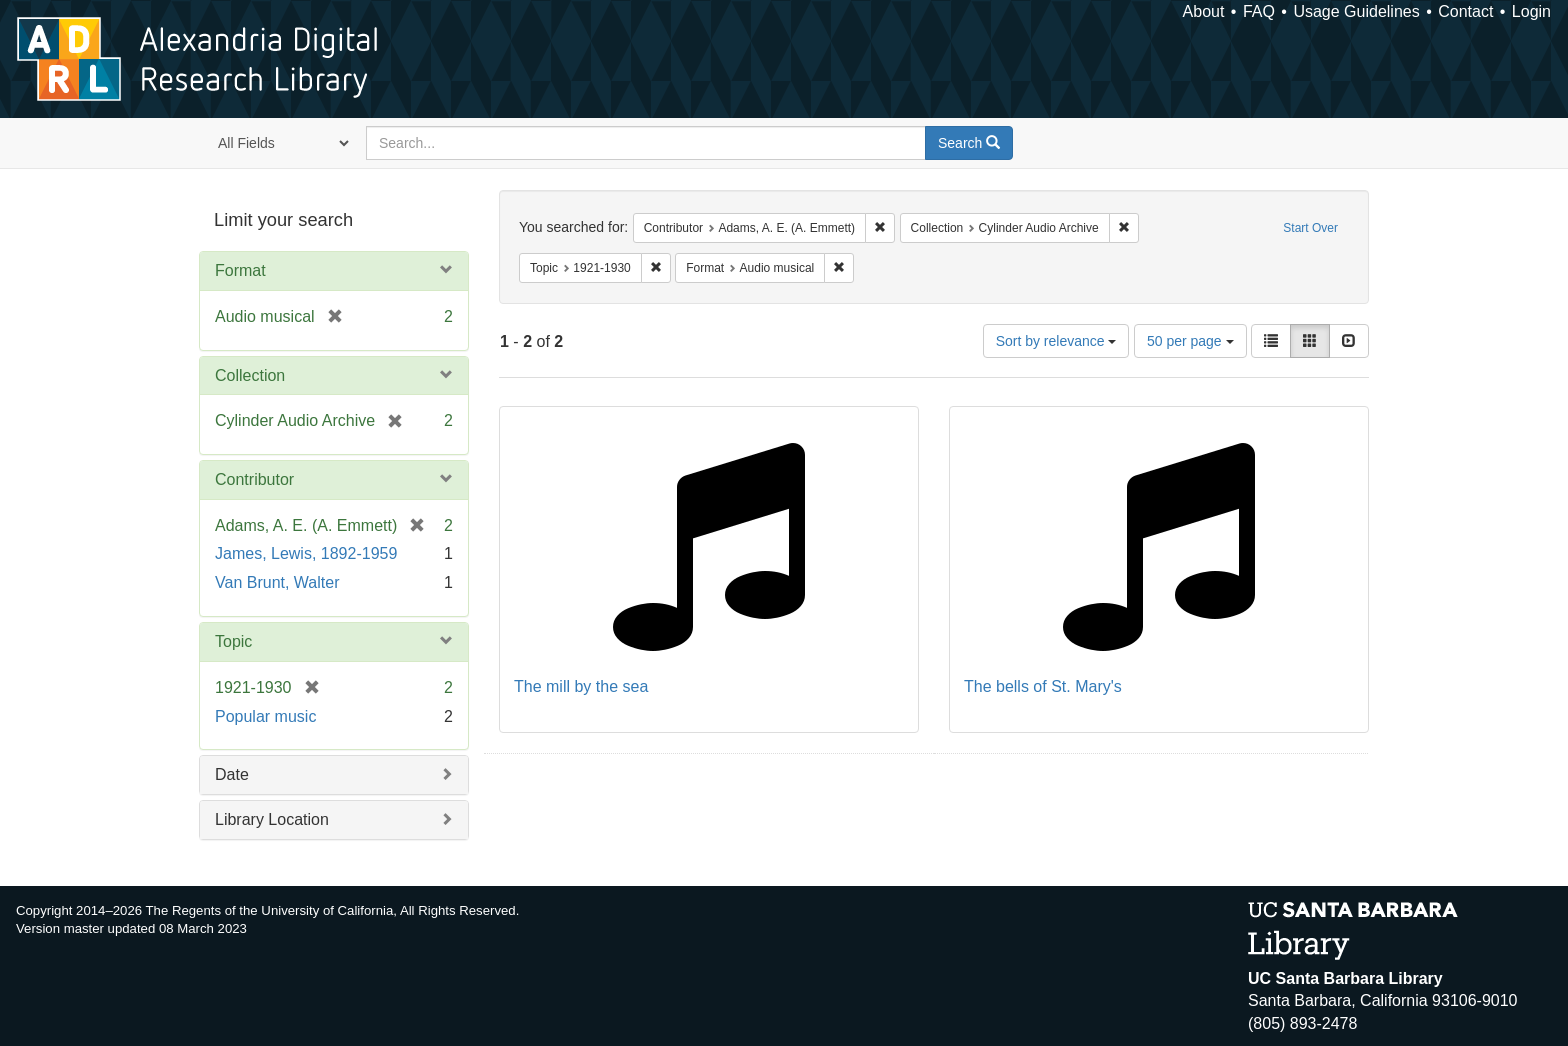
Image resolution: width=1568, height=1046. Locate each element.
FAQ (1259, 11)
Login (1531, 11)
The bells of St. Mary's (1043, 686)
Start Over (1310, 228)
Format (240, 270)
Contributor (254, 479)
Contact (1465, 11)
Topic (233, 641)
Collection (250, 375)
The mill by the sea (581, 686)
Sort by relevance (1056, 341)
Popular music (265, 716)
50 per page (1190, 341)
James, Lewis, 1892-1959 (306, 553)
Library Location (272, 819)
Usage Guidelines (1356, 11)
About (1204, 11)
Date (232, 774)
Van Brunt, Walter (277, 582)
